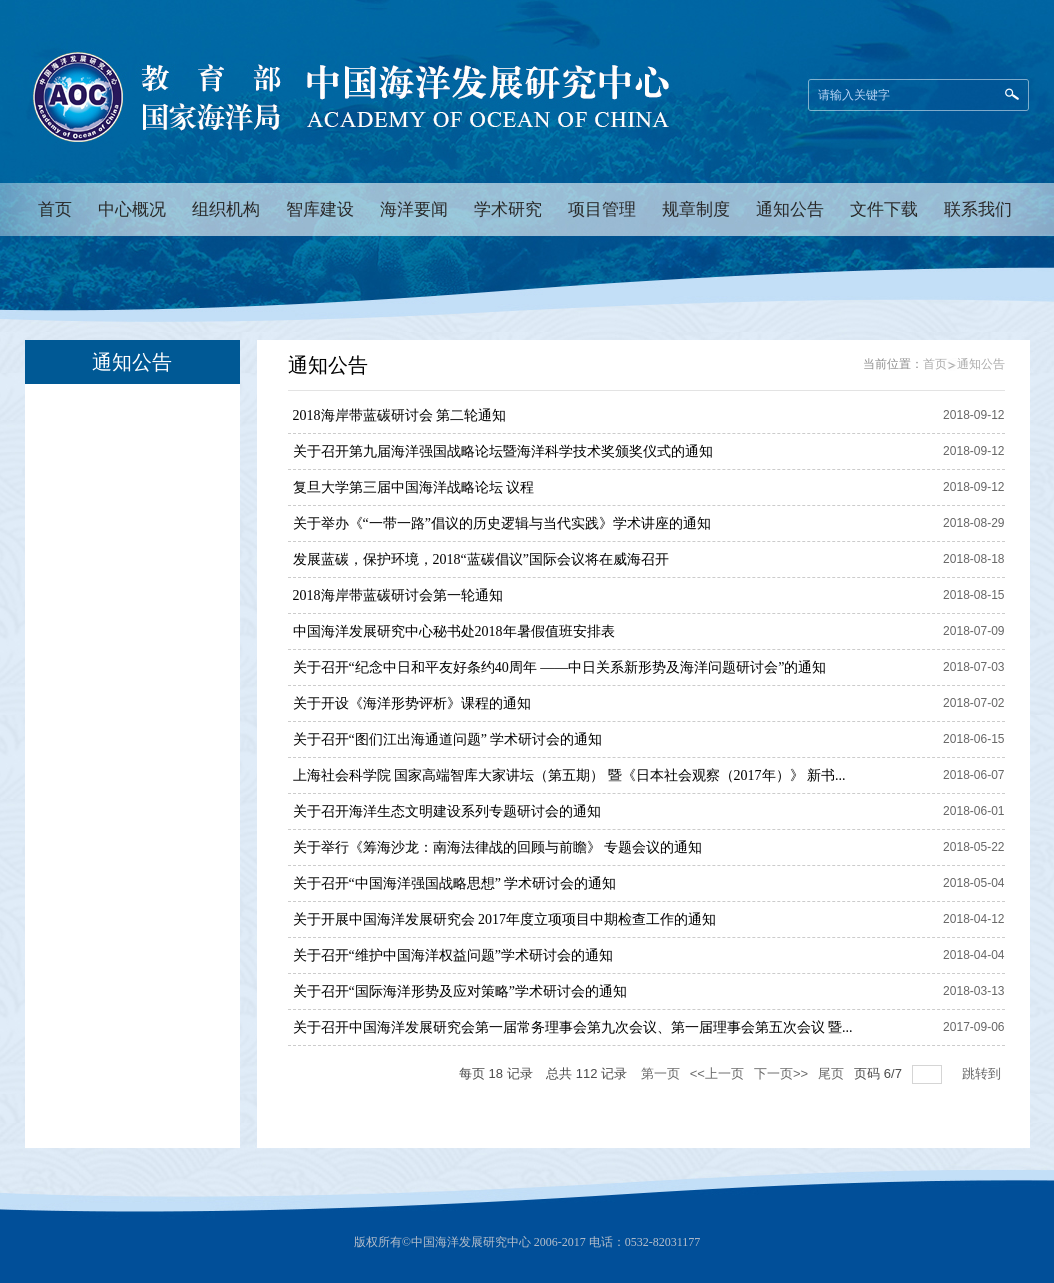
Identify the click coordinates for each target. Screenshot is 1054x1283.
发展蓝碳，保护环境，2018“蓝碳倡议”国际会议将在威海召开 (481, 559)
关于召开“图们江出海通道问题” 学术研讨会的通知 (448, 739)
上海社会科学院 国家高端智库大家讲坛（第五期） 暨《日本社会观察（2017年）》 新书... (569, 775)
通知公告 (981, 364)
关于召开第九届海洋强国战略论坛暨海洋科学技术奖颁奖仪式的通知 (503, 451)
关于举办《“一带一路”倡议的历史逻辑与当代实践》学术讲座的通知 (502, 523)
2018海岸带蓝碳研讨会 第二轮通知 (400, 415)
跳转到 (983, 1073)
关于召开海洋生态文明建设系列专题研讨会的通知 (447, 811)
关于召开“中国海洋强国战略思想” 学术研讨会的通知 (455, 883)
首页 (935, 364)
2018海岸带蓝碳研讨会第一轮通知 (398, 595)
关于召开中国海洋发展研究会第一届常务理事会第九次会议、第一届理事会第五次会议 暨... (573, 1027)
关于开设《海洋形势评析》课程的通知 (412, 703)
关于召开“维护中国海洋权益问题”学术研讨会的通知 (453, 955)
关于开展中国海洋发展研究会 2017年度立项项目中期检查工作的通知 (505, 919)
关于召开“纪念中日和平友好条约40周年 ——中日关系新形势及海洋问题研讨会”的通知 (560, 667)
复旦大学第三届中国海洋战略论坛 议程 (414, 487)
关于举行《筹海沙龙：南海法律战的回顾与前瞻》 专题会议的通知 (498, 847)
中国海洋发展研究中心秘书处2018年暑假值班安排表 (454, 631)
